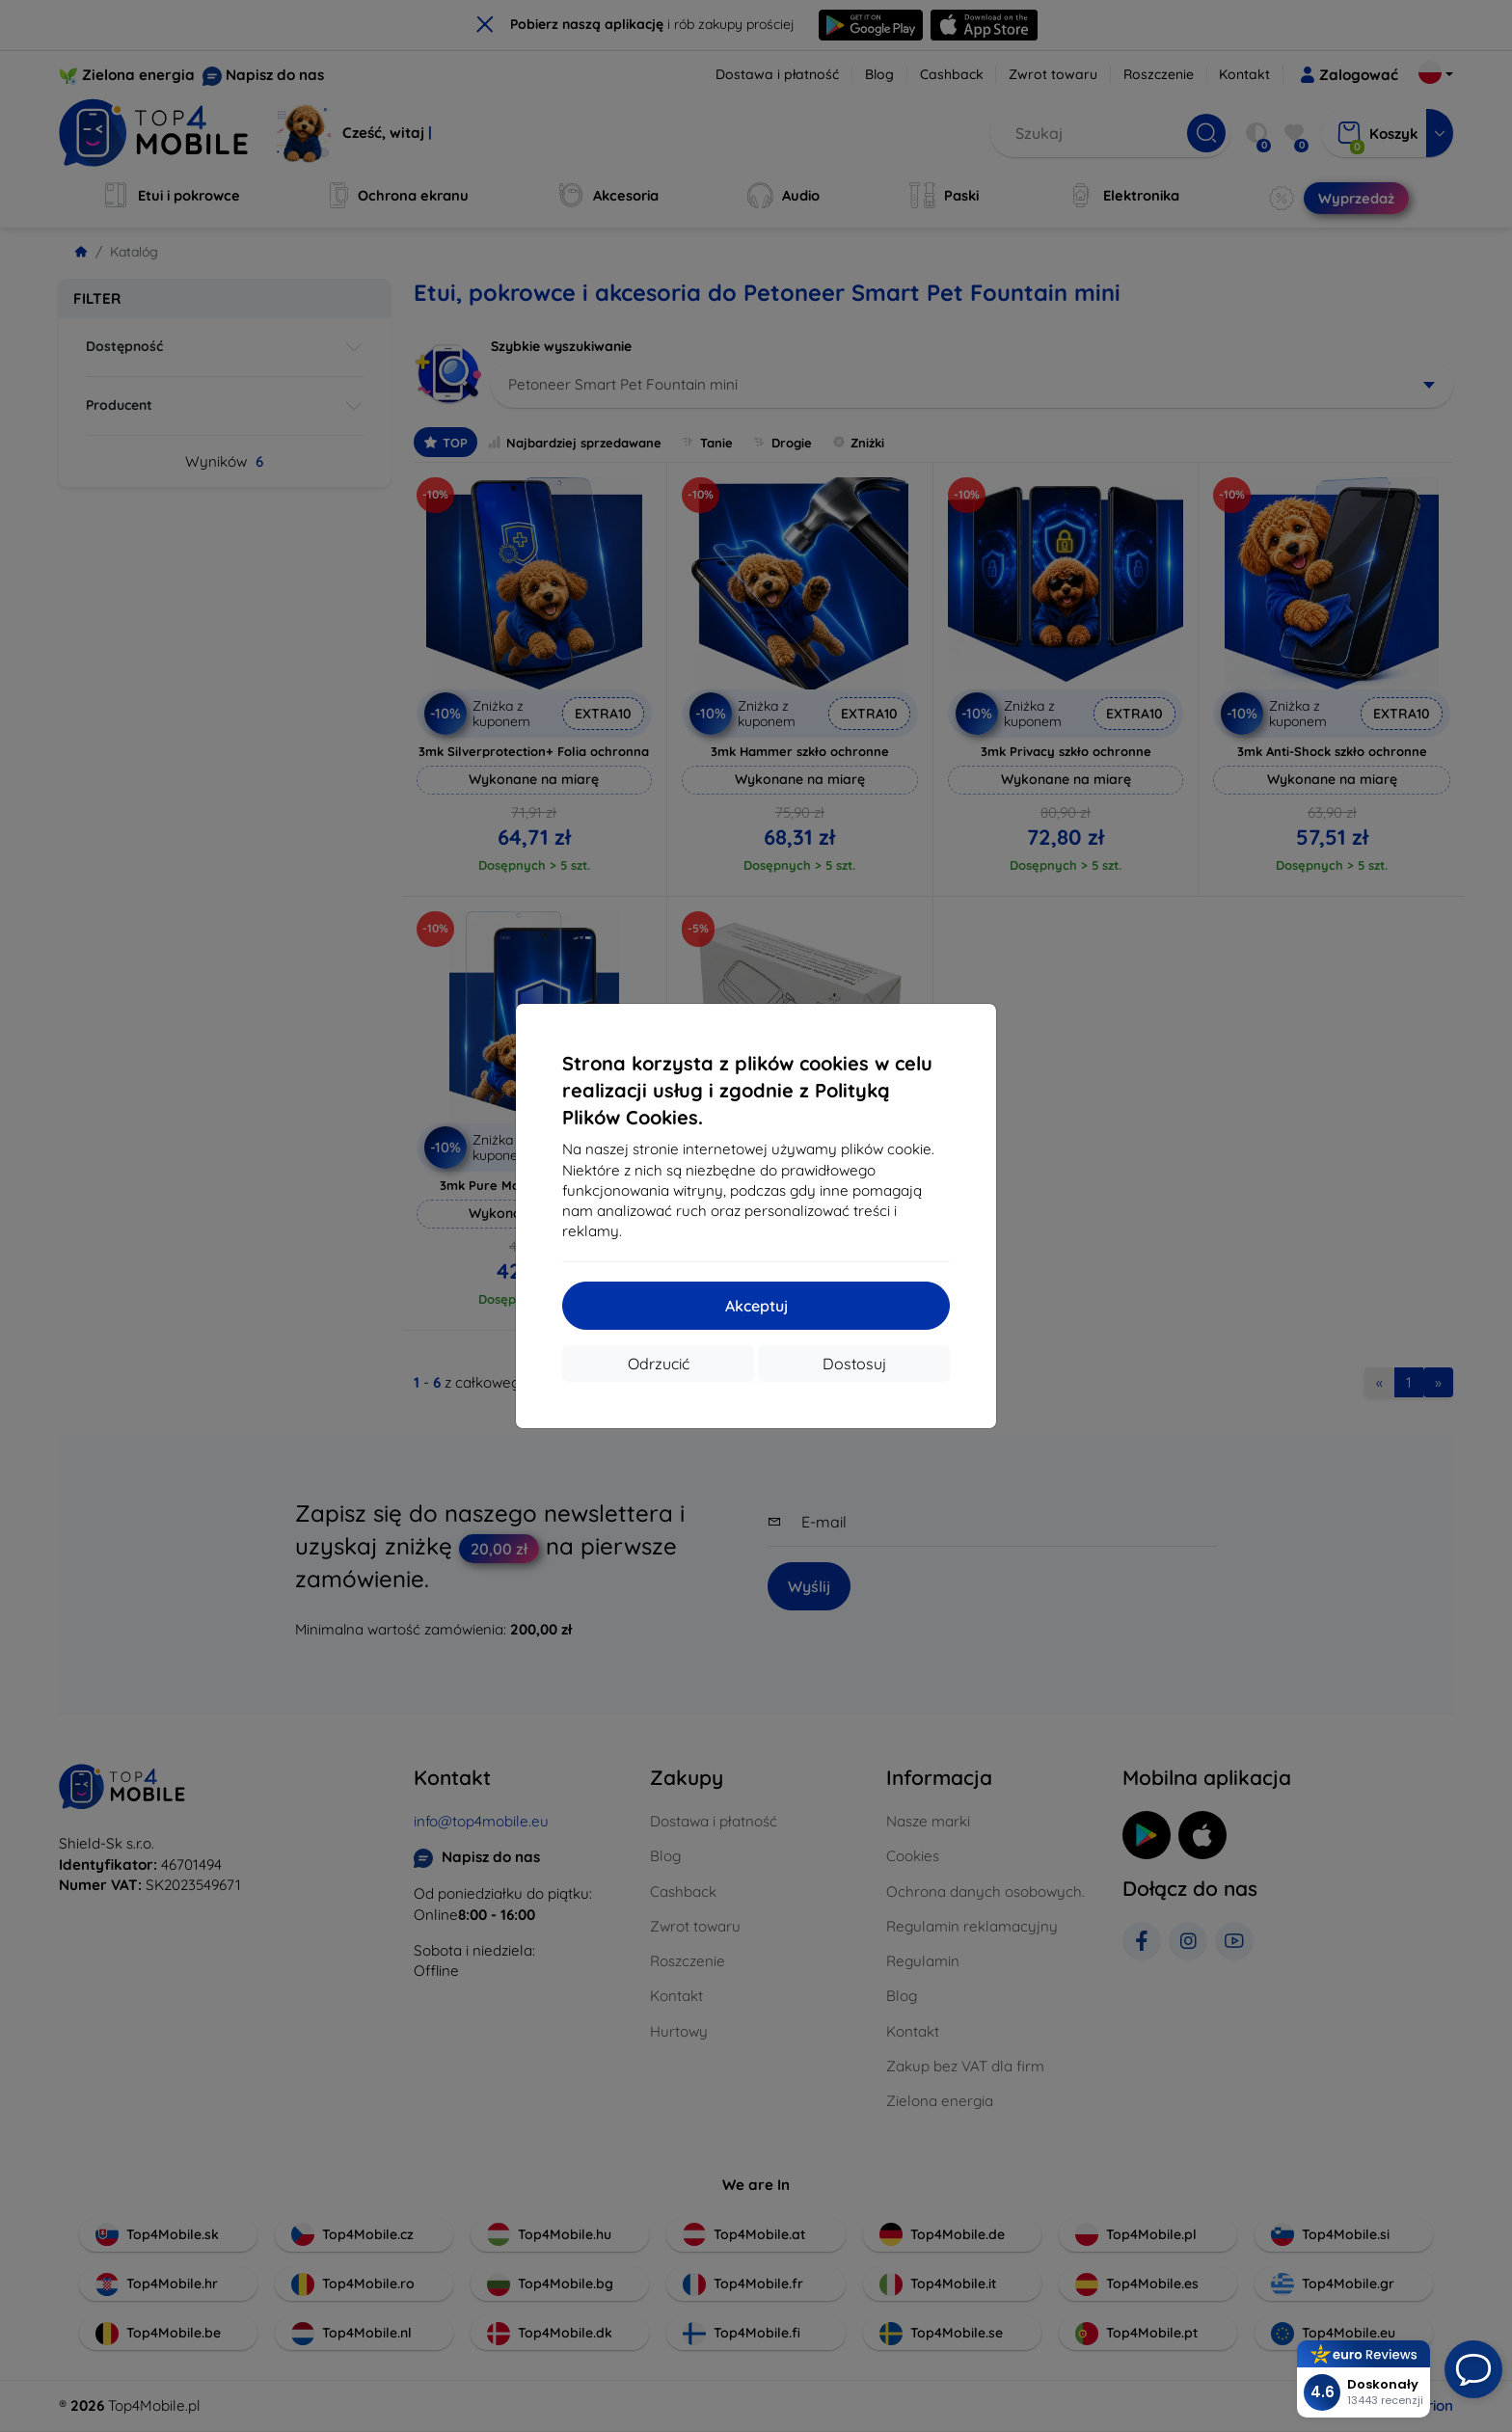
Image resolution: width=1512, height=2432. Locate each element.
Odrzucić (658, 1363)
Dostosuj (854, 1363)
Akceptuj (756, 1305)
